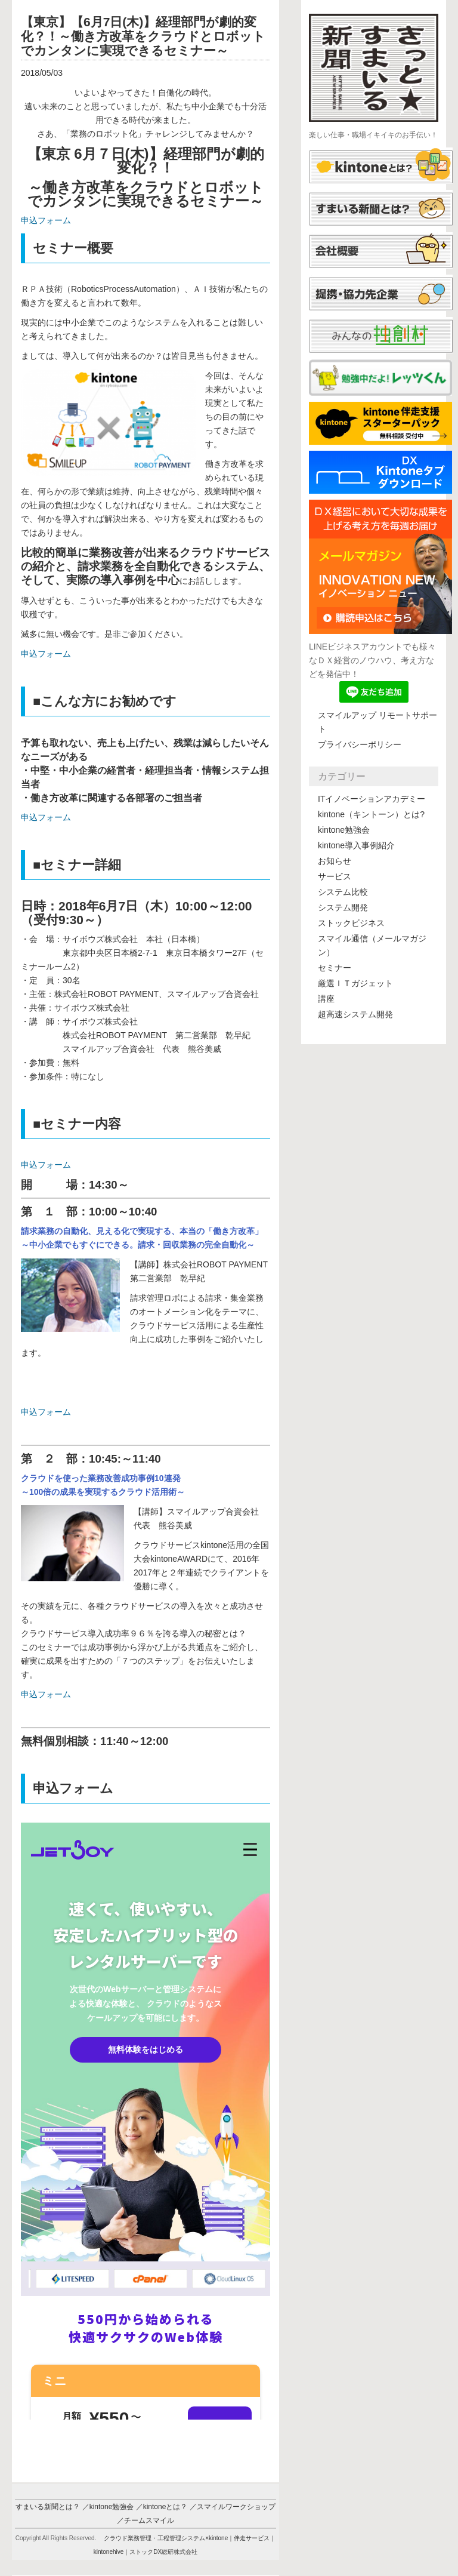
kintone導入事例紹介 (356, 845)
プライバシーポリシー (359, 744)
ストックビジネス (351, 923)
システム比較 (343, 892)
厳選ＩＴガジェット (355, 983)
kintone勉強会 (344, 830)
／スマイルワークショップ (233, 2507)
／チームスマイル (145, 2520)
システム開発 (343, 907)
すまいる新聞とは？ (48, 2507)
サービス (334, 876)
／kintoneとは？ (162, 2507)
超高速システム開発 (355, 1014)
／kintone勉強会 (108, 2507)
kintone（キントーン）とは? (371, 814)
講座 (326, 999)
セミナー (334, 967)
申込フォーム (46, 220)
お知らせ (334, 861)
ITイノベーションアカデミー (371, 799)
